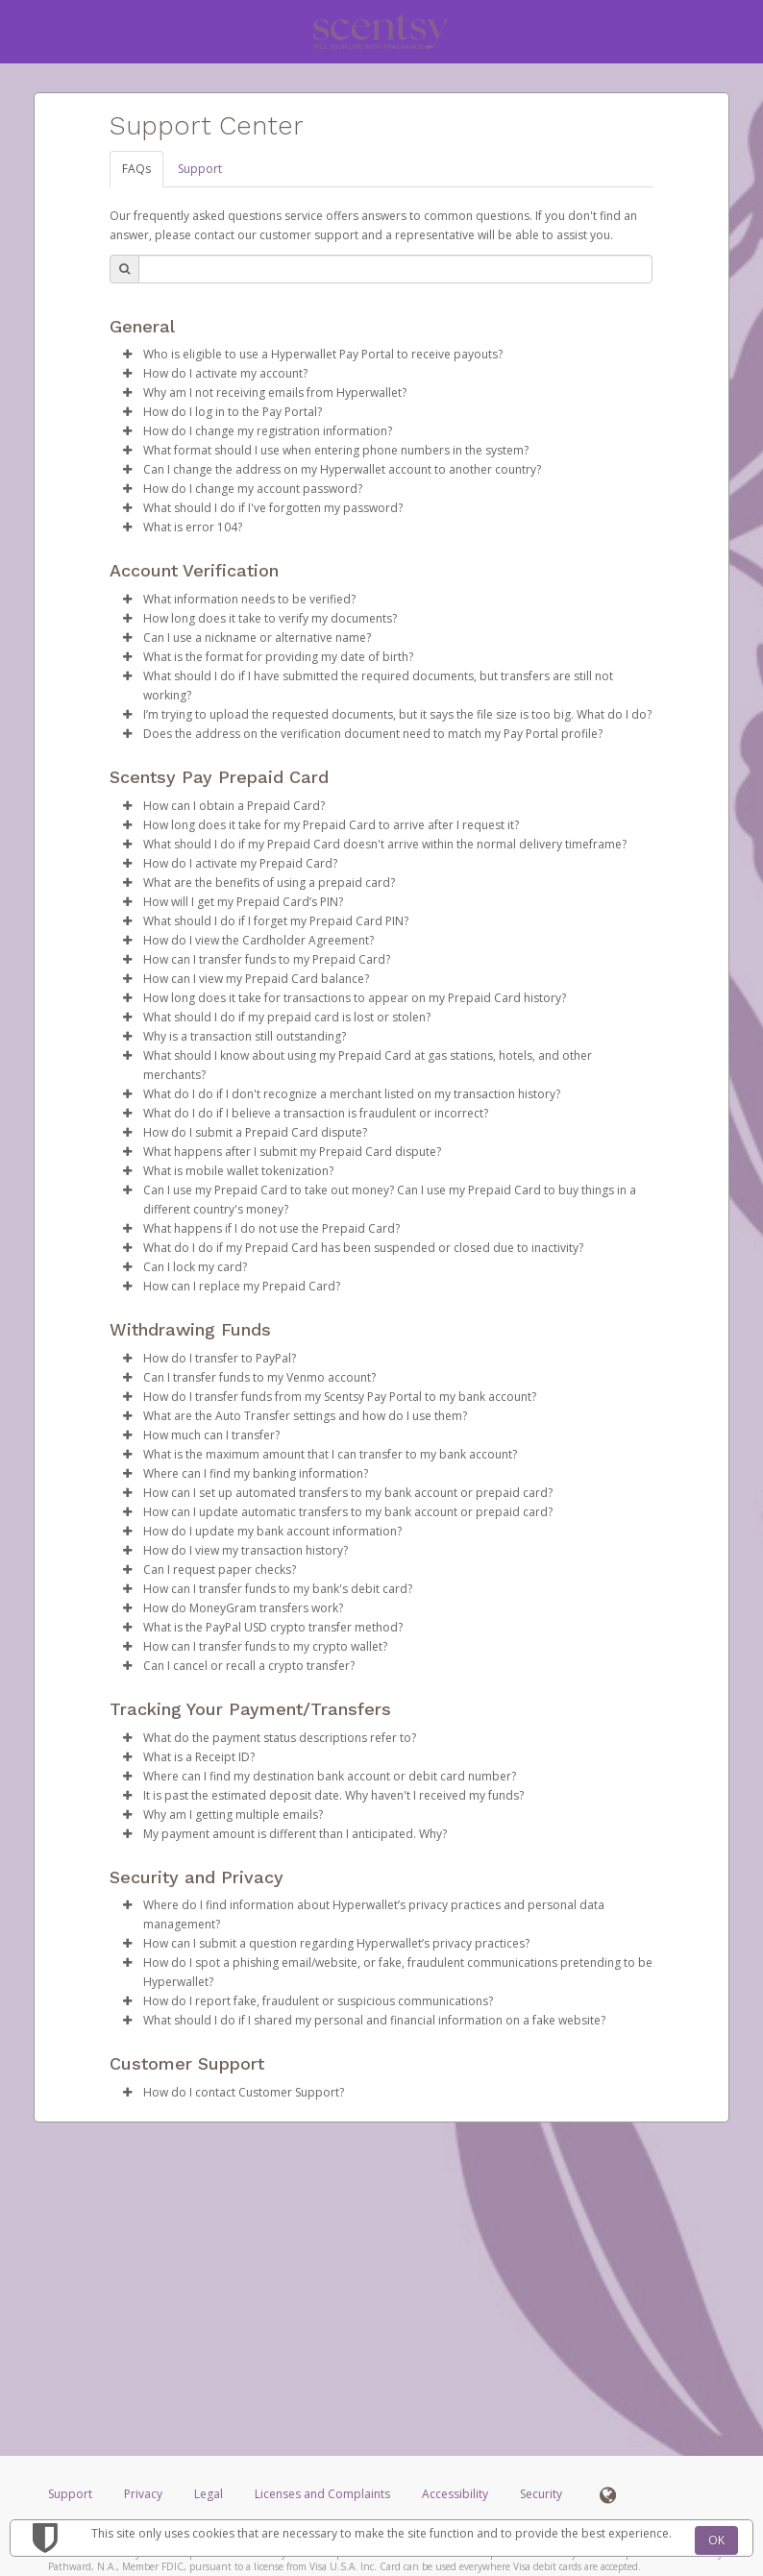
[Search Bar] (395, 269)
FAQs (136, 168)
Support (200, 168)
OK (716, 2540)
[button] (127, 354)
